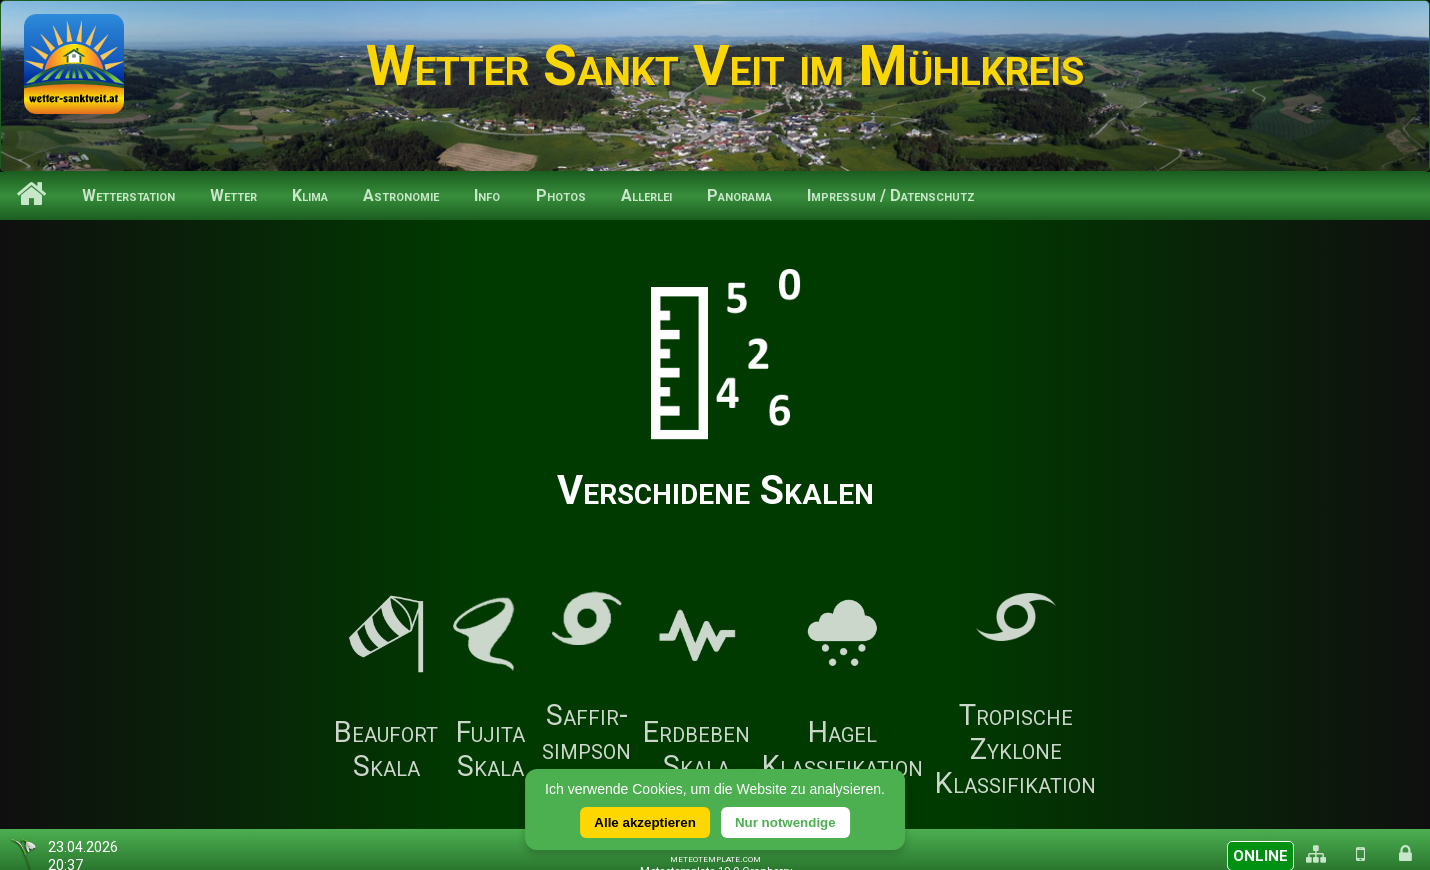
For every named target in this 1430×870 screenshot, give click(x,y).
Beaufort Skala (386, 688)
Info (487, 195)
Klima (310, 195)
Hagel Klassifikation (842, 688)
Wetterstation (128, 195)
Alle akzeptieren (644, 822)
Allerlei (646, 195)
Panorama (739, 195)
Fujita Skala (490, 688)
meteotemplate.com (715, 858)
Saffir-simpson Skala (586, 688)
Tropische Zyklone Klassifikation (1015, 688)
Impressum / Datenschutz (891, 195)
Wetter (233, 195)
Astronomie (401, 195)
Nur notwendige (785, 822)
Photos (561, 195)
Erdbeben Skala (696, 688)
